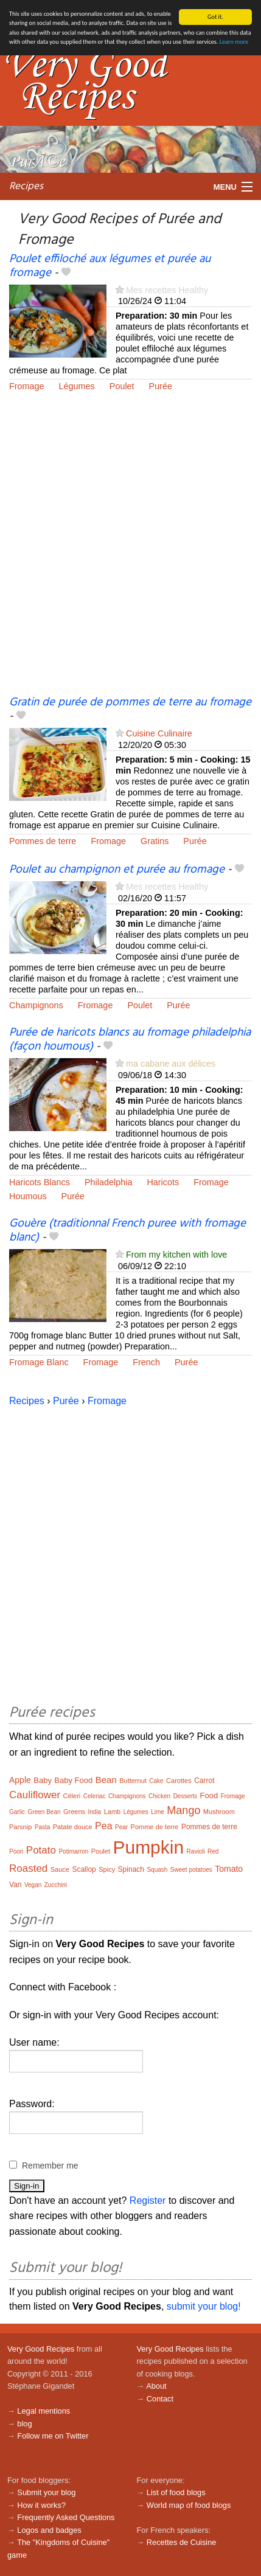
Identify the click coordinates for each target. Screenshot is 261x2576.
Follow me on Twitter (52, 2435)
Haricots (163, 1182)
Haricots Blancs (39, 1182)
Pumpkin (148, 1847)
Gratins (155, 841)
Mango (183, 1810)
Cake (156, 1781)
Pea (103, 1826)
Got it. (215, 17)
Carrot (204, 1780)
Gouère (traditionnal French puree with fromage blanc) (127, 1230)
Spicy (107, 1869)
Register (148, 2200)
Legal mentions (43, 2410)
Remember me (50, 2165)
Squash (157, 1869)
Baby (42, 1780)
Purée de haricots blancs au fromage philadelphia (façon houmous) (130, 1039)
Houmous (28, 1196)
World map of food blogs (189, 2505)
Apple (20, 1780)
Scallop (84, 1869)
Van (15, 1884)
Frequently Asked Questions (65, 2517)
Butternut (133, 1780)
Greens (74, 1811)
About (156, 2386)
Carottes (179, 1780)
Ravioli (196, 1851)
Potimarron (73, 1851)
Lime (157, 1812)
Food (209, 1795)
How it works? (41, 2505)
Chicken (159, 1796)
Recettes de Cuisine (182, 2542)
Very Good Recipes (40, 2348)
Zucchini (55, 1885)
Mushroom (219, 1811)
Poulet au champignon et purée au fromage (116, 869)
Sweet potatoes (191, 1869)
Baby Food (73, 1780)
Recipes (26, 186)
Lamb (112, 1811)
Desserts (185, 1796)
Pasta (42, 1827)
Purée (160, 386)
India (95, 1812)
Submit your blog (46, 2492)
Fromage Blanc (39, 1362)
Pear (121, 1827)
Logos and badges (49, 2530)
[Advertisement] (130, 551)
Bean (106, 1779)
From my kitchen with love (176, 1254)
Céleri (72, 1795)
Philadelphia (108, 1182)
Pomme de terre (155, 1826)
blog (24, 2423)
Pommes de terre (42, 841)
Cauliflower (34, 1795)
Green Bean (44, 1812)
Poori (16, 1851)
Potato (41, 1850)
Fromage (26, 386)
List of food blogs (176, 2492)
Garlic (17, 1812)
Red (212, 1851)
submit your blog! (204, 2306)
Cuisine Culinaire (159, 733)
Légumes (77, 386)
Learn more (234, 42)
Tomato (229, 1869)
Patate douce (72, 1826)
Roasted (28, 1868)
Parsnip (20, 1826)
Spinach (131, 1869)
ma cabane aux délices (170, 1063)
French (146, 1362)
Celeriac (94, 1796)
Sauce (59, 1869)
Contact (160, 2398)
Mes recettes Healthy (167, 290)
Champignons (36, 1005)
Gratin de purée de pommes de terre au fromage (130, 702)
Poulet (122, 386)
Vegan (32, 1885)
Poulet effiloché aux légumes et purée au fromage (110, 266)
